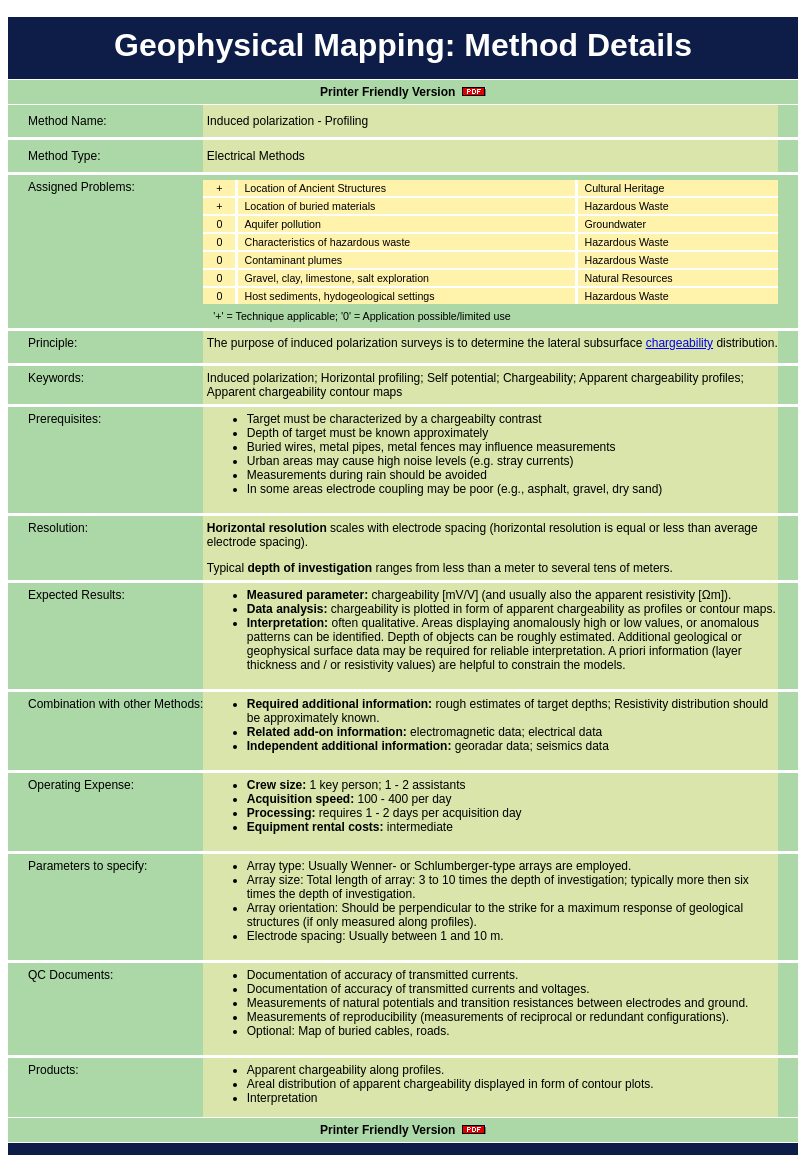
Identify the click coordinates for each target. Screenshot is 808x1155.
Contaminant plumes (293, 260)
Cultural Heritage (624, 188)
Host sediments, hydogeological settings (339, 296)
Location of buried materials (309, 206)
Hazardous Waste (626, 206)
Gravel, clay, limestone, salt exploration (336, 278)
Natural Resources (628, 278)
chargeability (679, 343)
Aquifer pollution (282, 224)
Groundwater (615, 224)
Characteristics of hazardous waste (327, 242)
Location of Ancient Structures (315, 188)
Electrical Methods (256, 156)
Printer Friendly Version (403, 92)
